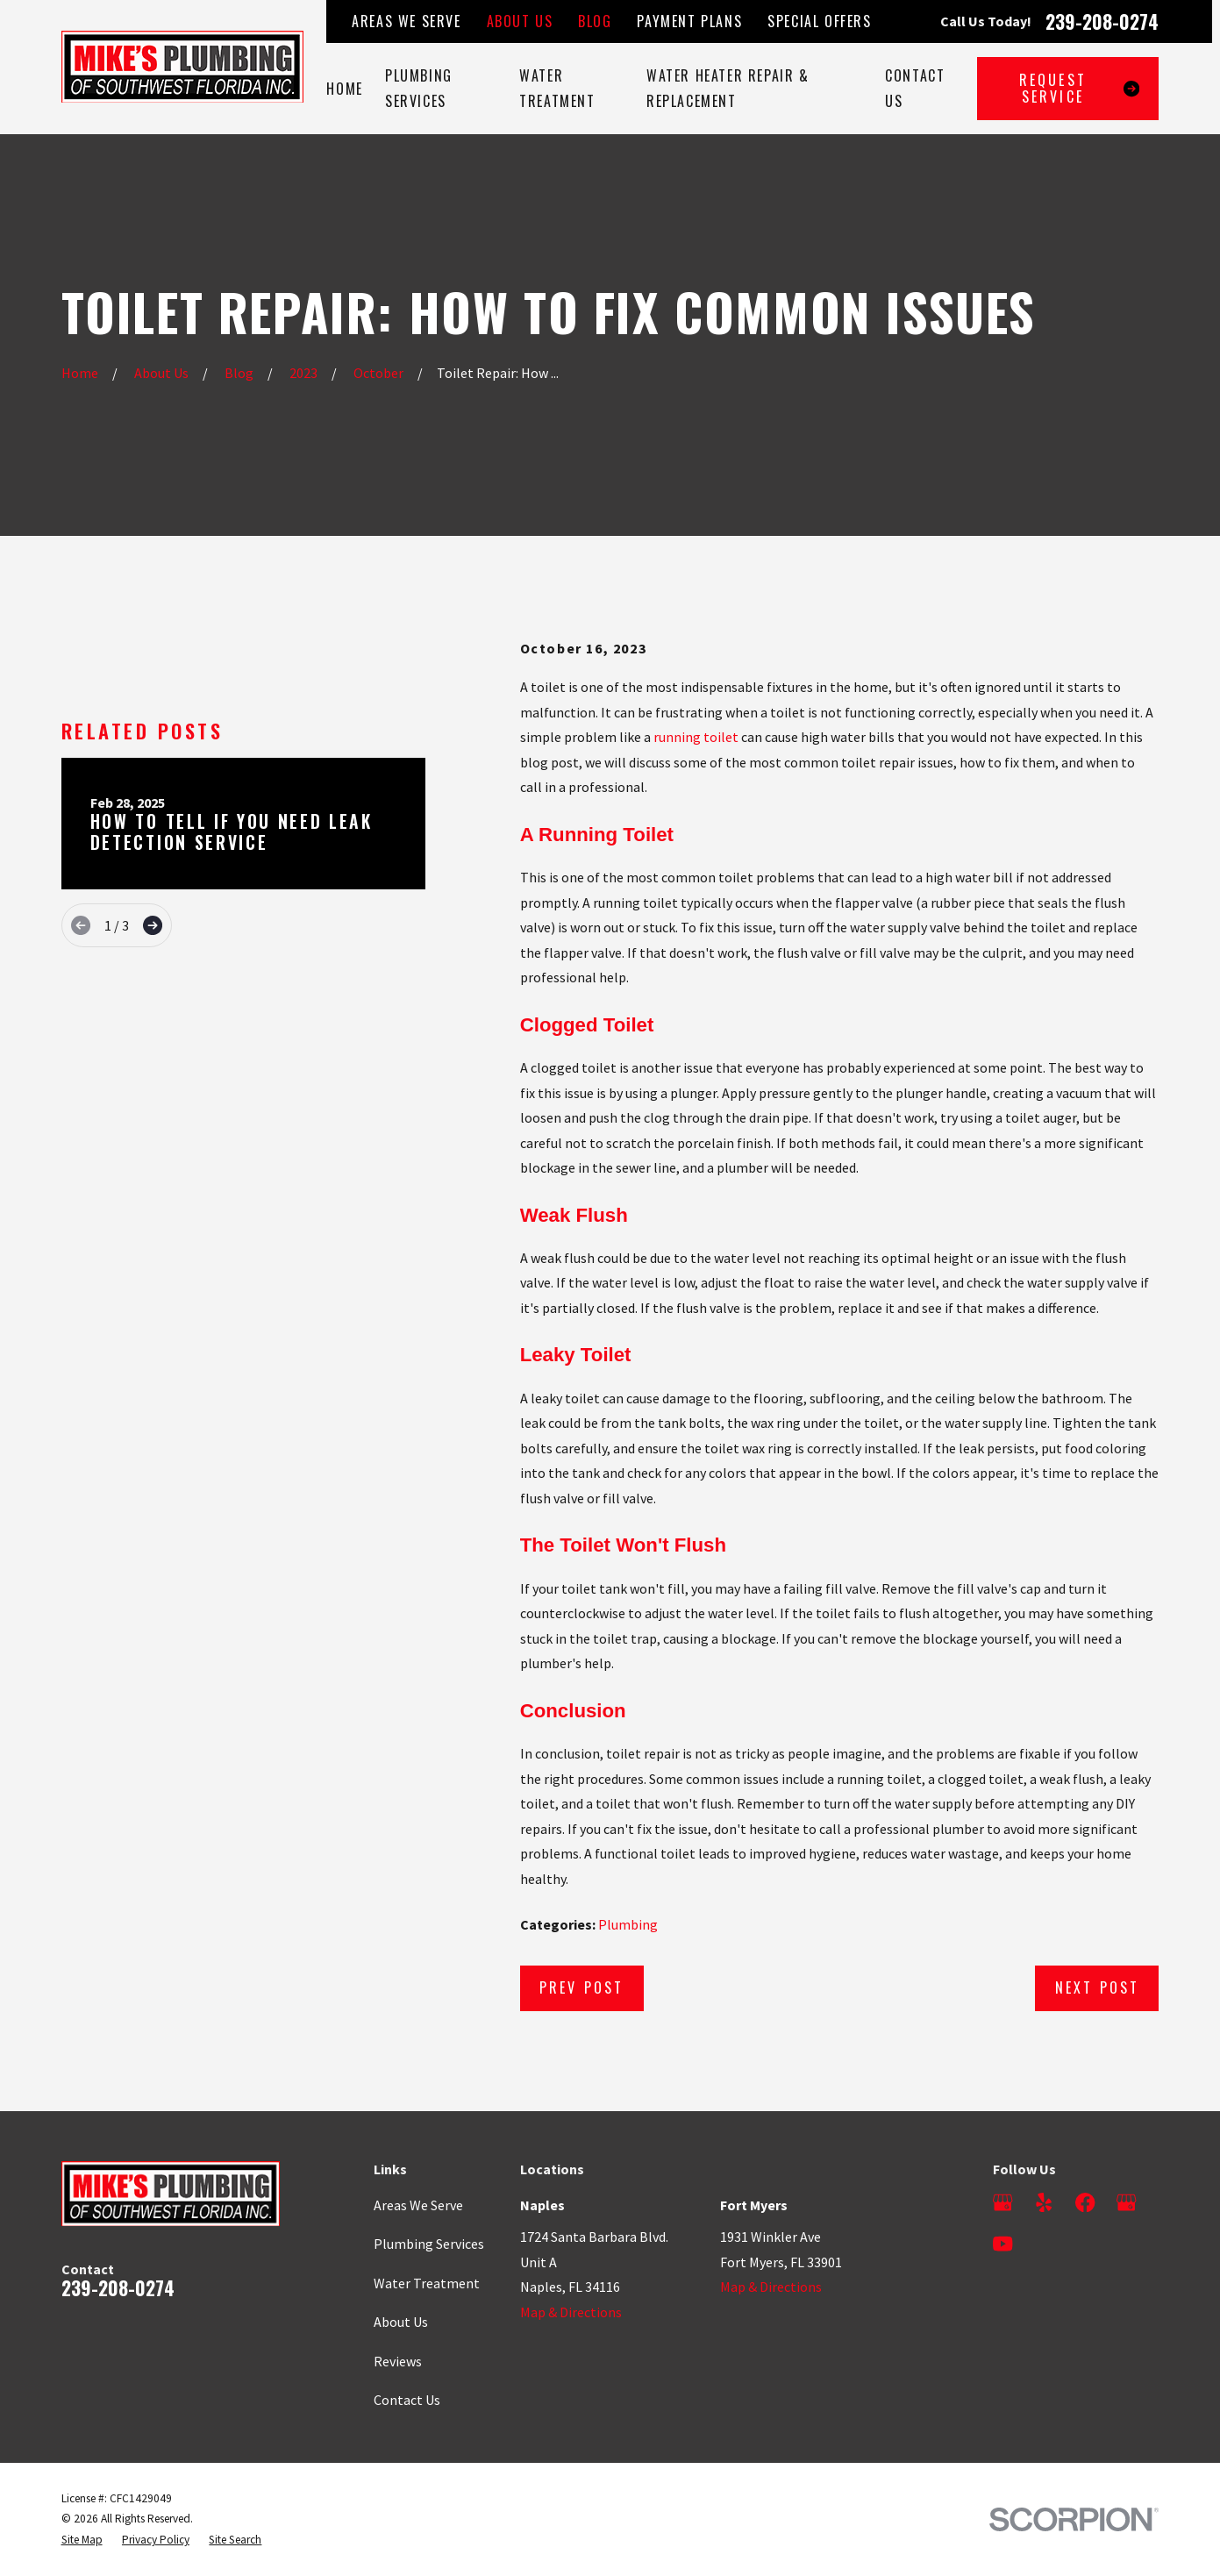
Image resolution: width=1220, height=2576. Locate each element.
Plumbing (628, 1924)
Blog (594, 21)
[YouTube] (1002, 2243)
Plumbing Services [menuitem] (419, 88)
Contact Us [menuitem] (915, 88)
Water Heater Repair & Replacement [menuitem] (728, 88)
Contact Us (407, 2399)
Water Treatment (427, 2283)
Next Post (1097, 1987)
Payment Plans (689, 21)
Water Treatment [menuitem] (557, 88)
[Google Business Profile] (1002, 2202)
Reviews (398, 2361)
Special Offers (819, 21)
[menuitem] (82, 2540)
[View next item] (152, 925)
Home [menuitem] (344, 88)
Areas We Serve (406, 21)
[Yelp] (1043, 2202)
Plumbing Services (429, 2243)
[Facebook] (1085, 2202)
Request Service (1079, 88)
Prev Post (581, 1987)
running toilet (695, 737)
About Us (520, 21)
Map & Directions (571, 2312)
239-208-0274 (1102, 21)
